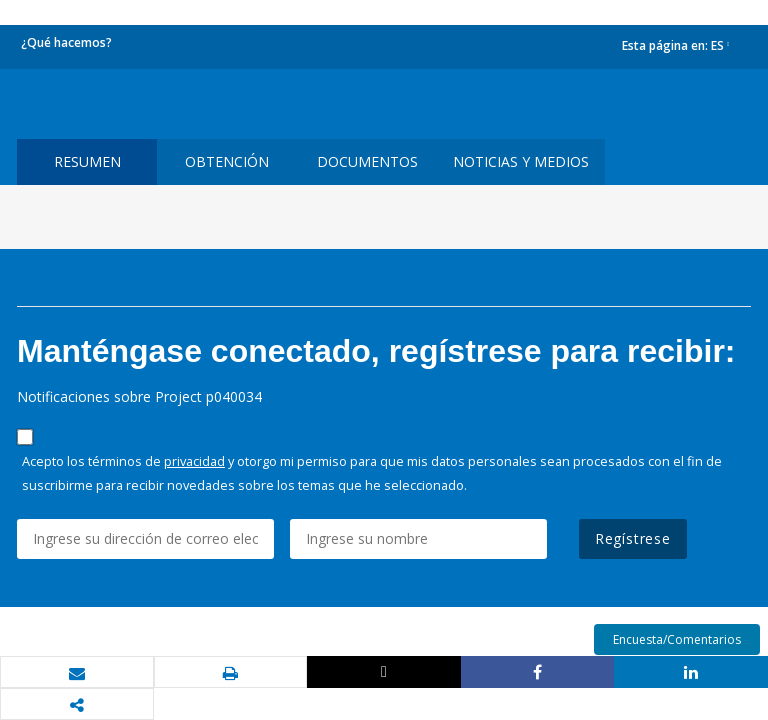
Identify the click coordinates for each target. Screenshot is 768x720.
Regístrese (633, 538)
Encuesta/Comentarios (677, 639)
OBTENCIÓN (227, 161)
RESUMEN (87, 161)
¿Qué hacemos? (66, 42)
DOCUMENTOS (367, 161)
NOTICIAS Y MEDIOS (521, 161)
